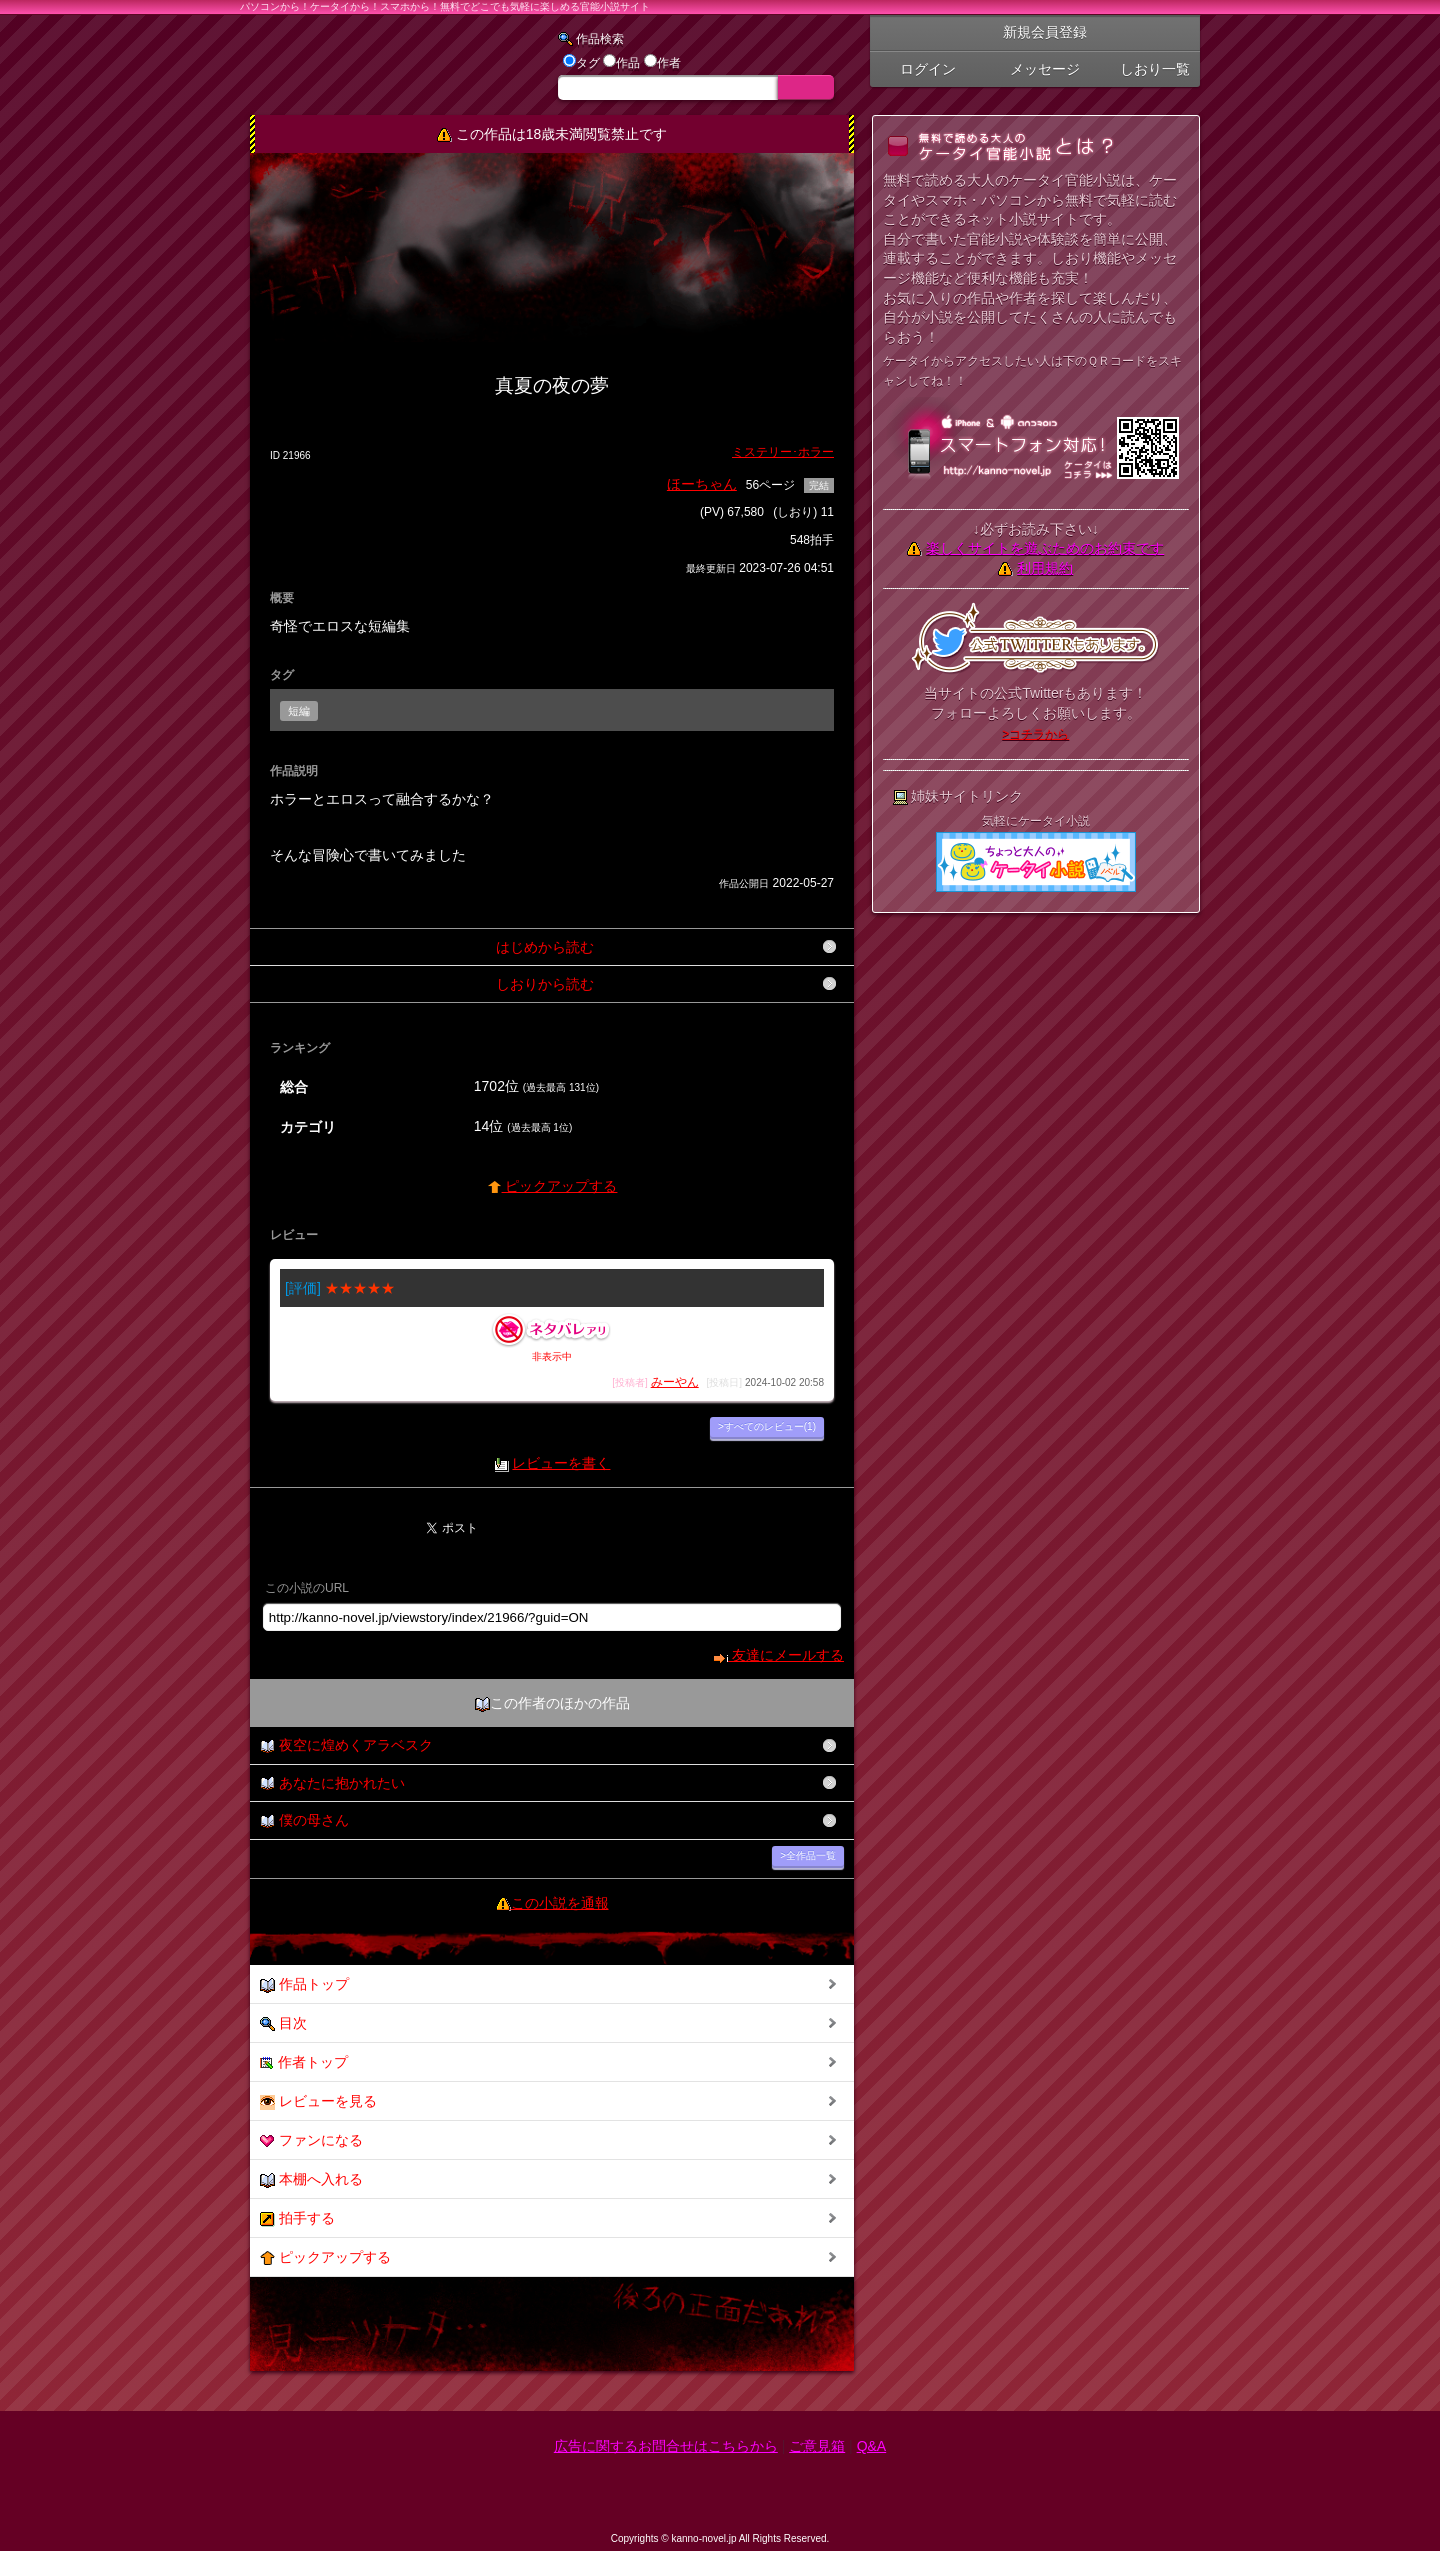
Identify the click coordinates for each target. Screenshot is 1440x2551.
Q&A (872, 2446)
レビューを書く (561, 1463)
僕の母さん (304, 1820)
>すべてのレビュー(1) (767, 1426)
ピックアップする (552, 1186)
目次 (283, 2023)
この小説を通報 (560, 1903)
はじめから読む (545, 947)
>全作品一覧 (808, 1855)
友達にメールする (778, 1655)
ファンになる (311, 2140)
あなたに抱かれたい (332, 1783)
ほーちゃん (702, 484)
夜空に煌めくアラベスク (346, 1745)
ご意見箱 (817, 2446)
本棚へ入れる (311, 2179)
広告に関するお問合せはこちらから (666, 2446)
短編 (299, 711)
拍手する (297, 2218)
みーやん (675, 1382)
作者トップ (304, 2062)
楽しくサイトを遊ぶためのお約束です (1045, 548)
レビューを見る (318, 2101)
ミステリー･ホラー (783, 452)
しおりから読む (545, 984)
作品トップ (304, 1984)
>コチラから (1035, 734)
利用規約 (1045, 568)
